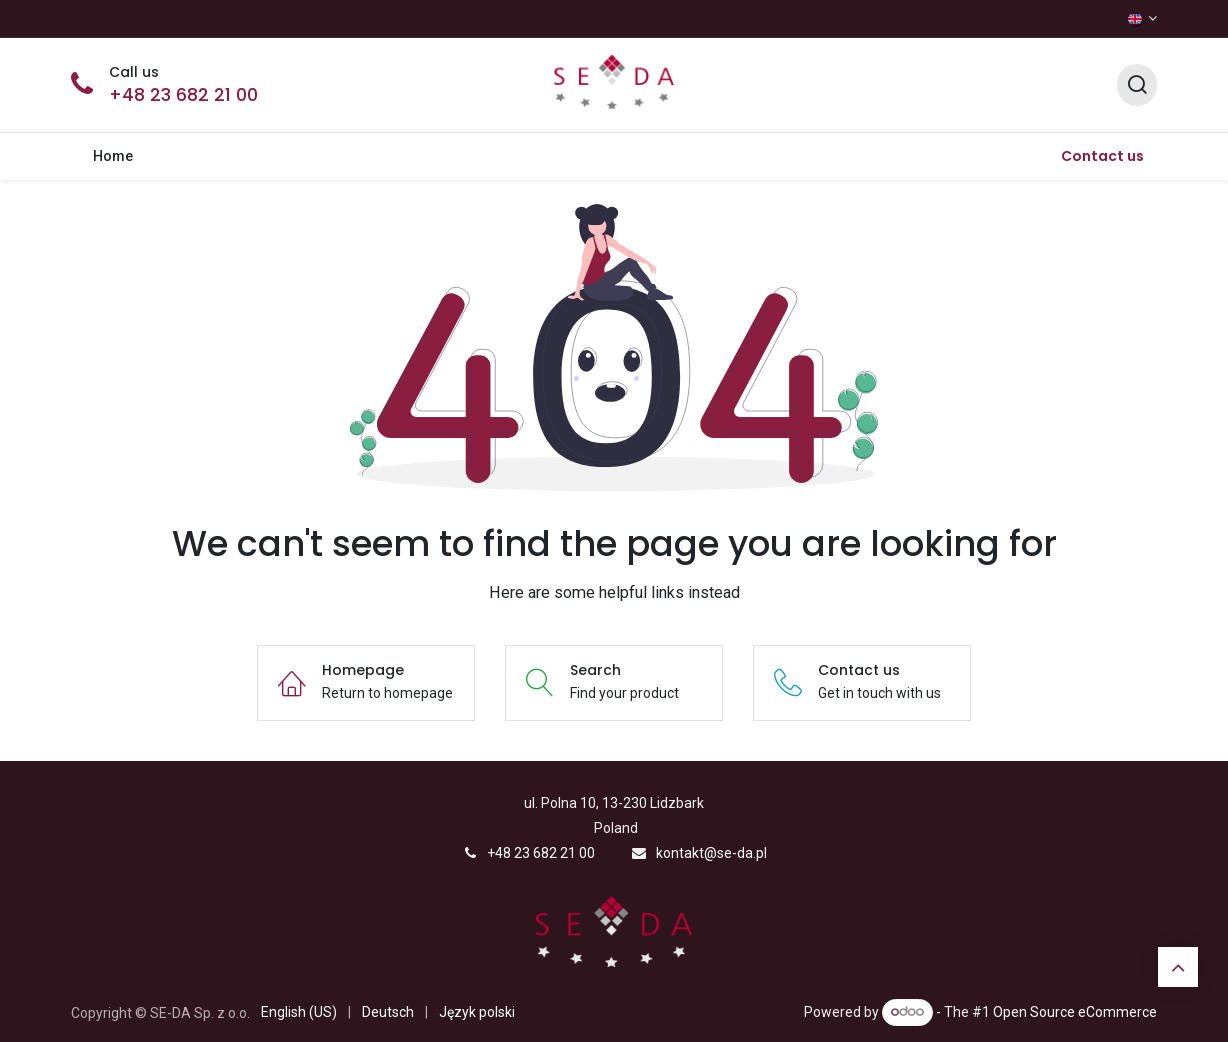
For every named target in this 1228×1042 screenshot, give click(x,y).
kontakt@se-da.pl (711, 853)
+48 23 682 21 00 (183, 95)
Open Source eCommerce (1075, 1011)
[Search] (1137, 85)
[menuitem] (113, 156)
